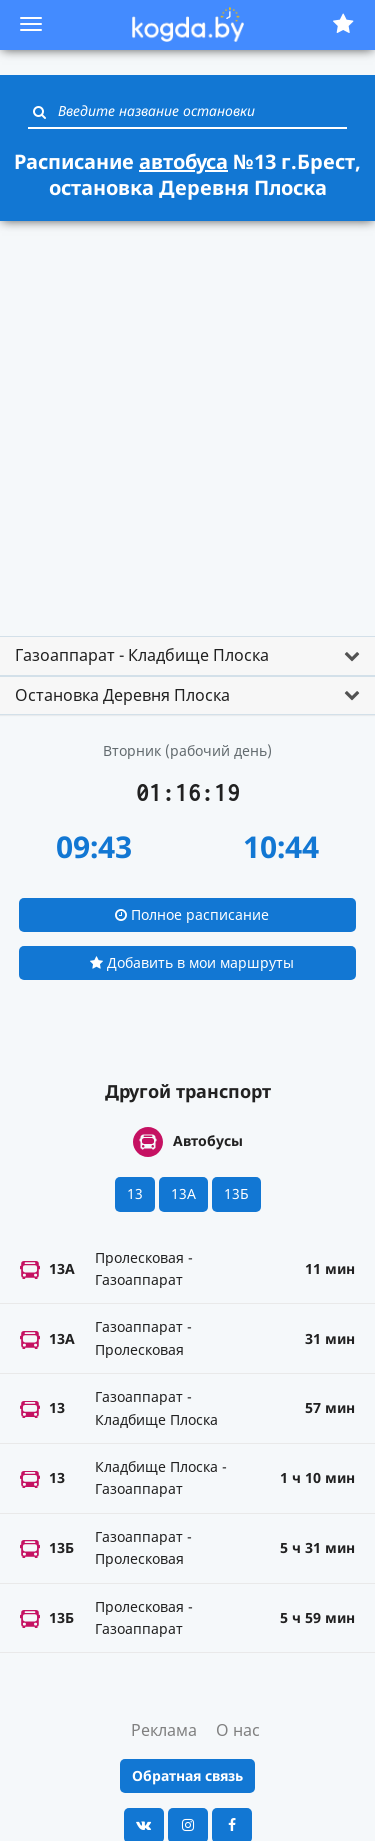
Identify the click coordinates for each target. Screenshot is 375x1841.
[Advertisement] (187, 419)
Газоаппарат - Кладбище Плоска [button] (142, 655)
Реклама (164, 1730)
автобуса (183, 161)
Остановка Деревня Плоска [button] (122, 695)
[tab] (187, 656)
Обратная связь (187, 1775)
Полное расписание (192, 914)
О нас (238, 1730)
